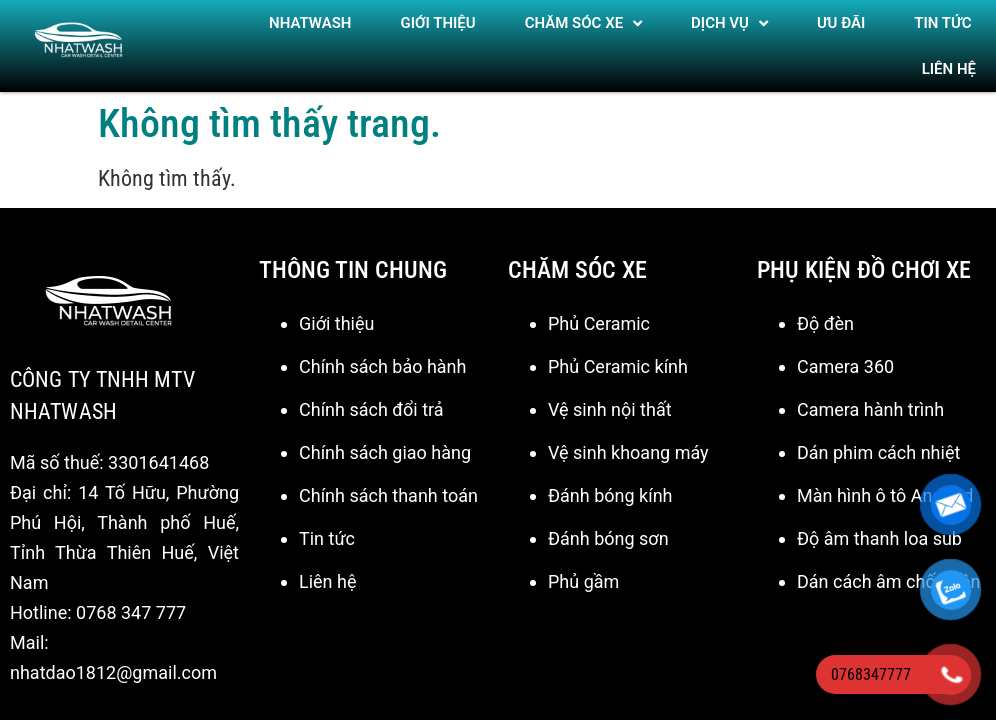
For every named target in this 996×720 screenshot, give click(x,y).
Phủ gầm (583, 569)
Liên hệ (949, 69)
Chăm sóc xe (583, 23)
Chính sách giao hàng (385, 440)
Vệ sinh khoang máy (628, 440)
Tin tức (327, 526)
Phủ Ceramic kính (618, 354)
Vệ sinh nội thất (610, 397)
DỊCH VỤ (729, 23)
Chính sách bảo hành (382, 354)
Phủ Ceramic (599, 311)
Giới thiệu (438, 23)
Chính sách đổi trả (371, 397)
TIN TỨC (942, 23)
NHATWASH (310, 23)
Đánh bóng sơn (608, 526)
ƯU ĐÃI (841, 23)
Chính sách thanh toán (388, 483)
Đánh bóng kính (610, 483)
